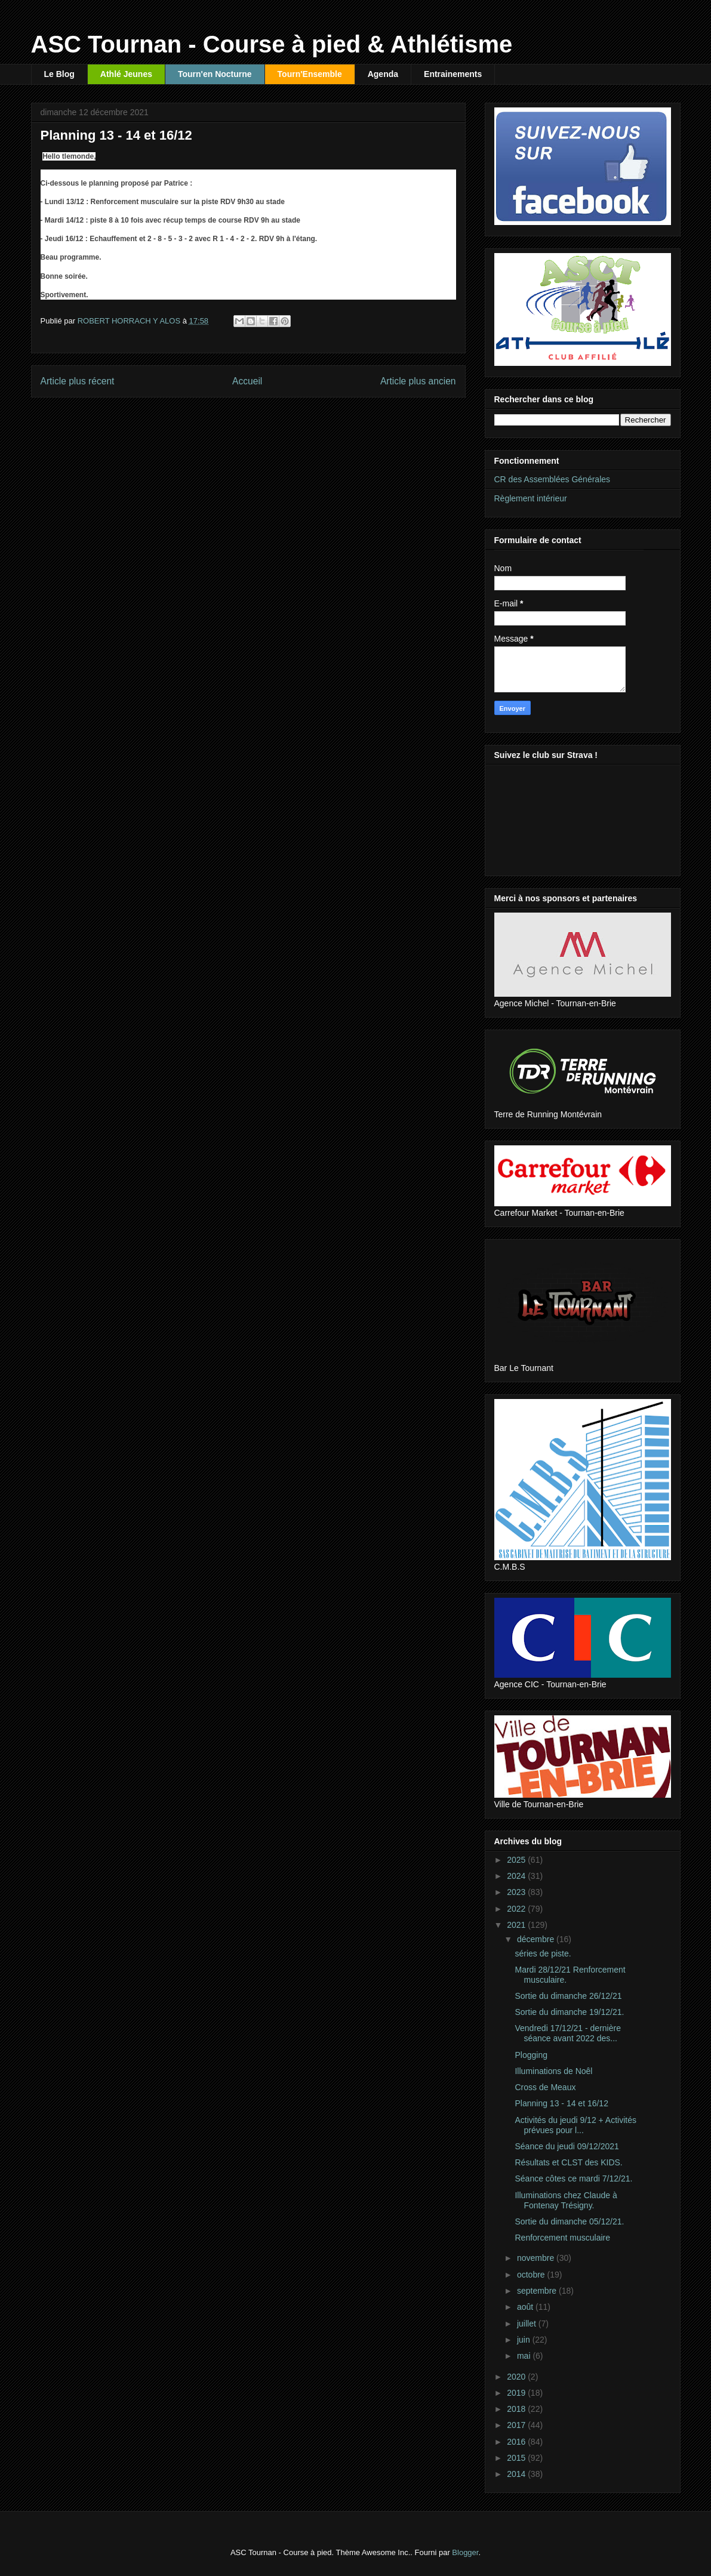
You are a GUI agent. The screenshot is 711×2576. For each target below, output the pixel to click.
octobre (532, 2274)
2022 (517, 1908)
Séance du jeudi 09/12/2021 (566, 2146)
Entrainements (453, 74)
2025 (517, 1860)
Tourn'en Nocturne (215, 74)
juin (525, 2339)
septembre (538, 2290)
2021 (517, 1925)
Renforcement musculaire (562, 2237)
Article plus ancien (418, 381)
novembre (536, 2258)
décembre (536, 1939)
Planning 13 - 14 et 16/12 (561, 2103)
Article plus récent (78, 381)
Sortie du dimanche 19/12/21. (569, 2012)
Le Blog (59, 74)
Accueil (247, 381)
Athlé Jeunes (126, 74)
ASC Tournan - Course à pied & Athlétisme (272, 44)
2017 (517, 2425)
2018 (517, 2409)
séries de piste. (543, 1953)
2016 (517, 2441)
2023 (517, 1892)
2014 (517, 2474)
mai (525, 2356)
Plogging (531, 2055)
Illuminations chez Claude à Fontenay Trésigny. (566, 2200)
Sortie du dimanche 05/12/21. (569, 2221)
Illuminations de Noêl (553, 2071)
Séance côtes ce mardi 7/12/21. (573, 2178)
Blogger (465, 2552)
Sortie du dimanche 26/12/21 (568, 1996)
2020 (517, 2376)
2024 (517, 1876)
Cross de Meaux (545, 2087)
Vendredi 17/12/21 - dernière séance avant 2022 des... (567, 2033)
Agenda (383, 74)
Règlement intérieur (530, 498)
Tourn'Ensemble (310, 74)
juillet (527, 2323)
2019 (517, 2393)
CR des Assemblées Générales (552, 479)
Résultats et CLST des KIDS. (568, 2162)
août (526, 2307)
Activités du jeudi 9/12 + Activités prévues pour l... (575, 2125)
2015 (517, 2458)
